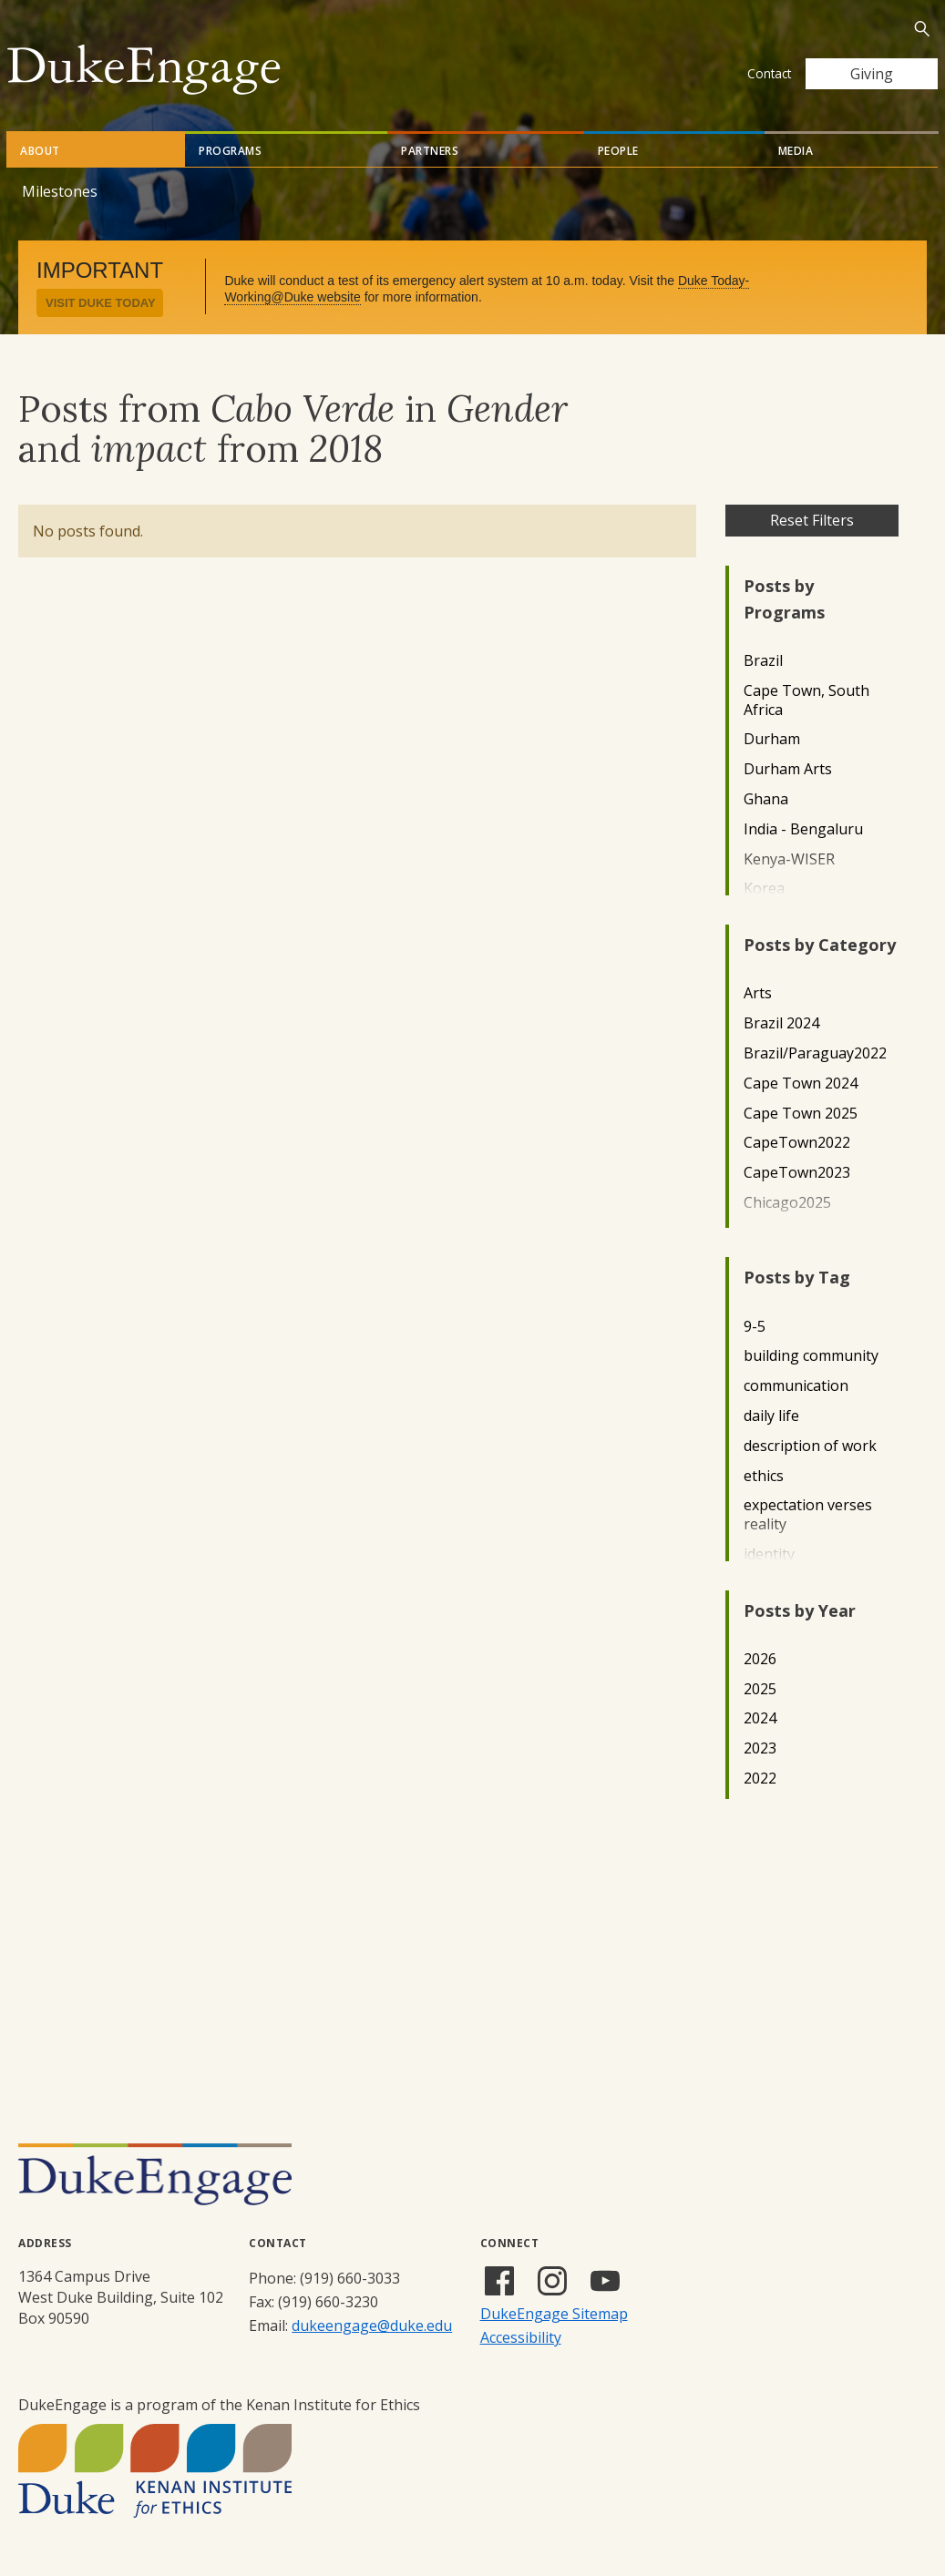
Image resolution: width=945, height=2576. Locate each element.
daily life (771, 1416)
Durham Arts (788, 769)
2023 (760, 1748)
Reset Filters (812, 520)
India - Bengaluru (803, 829)
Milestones (60, 191)
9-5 (754, 1326)
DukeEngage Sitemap (554, 2314)
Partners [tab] (429, 150)
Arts (758, 993)
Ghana (766, 799)
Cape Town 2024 (801, 1083)
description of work (810, 1446)
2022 (760, 1778)
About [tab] (40, 150)
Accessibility (520, 2337)
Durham (772, 739)
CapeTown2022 (797, 1142)
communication (796, 1385)
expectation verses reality (808, 1515)
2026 (760, 1659)
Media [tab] (796, 150)
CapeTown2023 (797, 1172)
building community (811, 1355)
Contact (769, 73)
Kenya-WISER (789, 859)
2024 (760, 1718)
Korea (764, 888)
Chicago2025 (787, 1202)
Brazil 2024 (781, 1023)
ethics (764, 1476)
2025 (760, 1689)
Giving (871, 74)
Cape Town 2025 (801, 1113)
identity (769, 1554)
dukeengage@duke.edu (372, 2325)
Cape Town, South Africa (806, 700)
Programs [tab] (230, 150)
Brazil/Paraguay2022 (815, 1053)
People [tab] (618, 150)
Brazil (763, 660)
